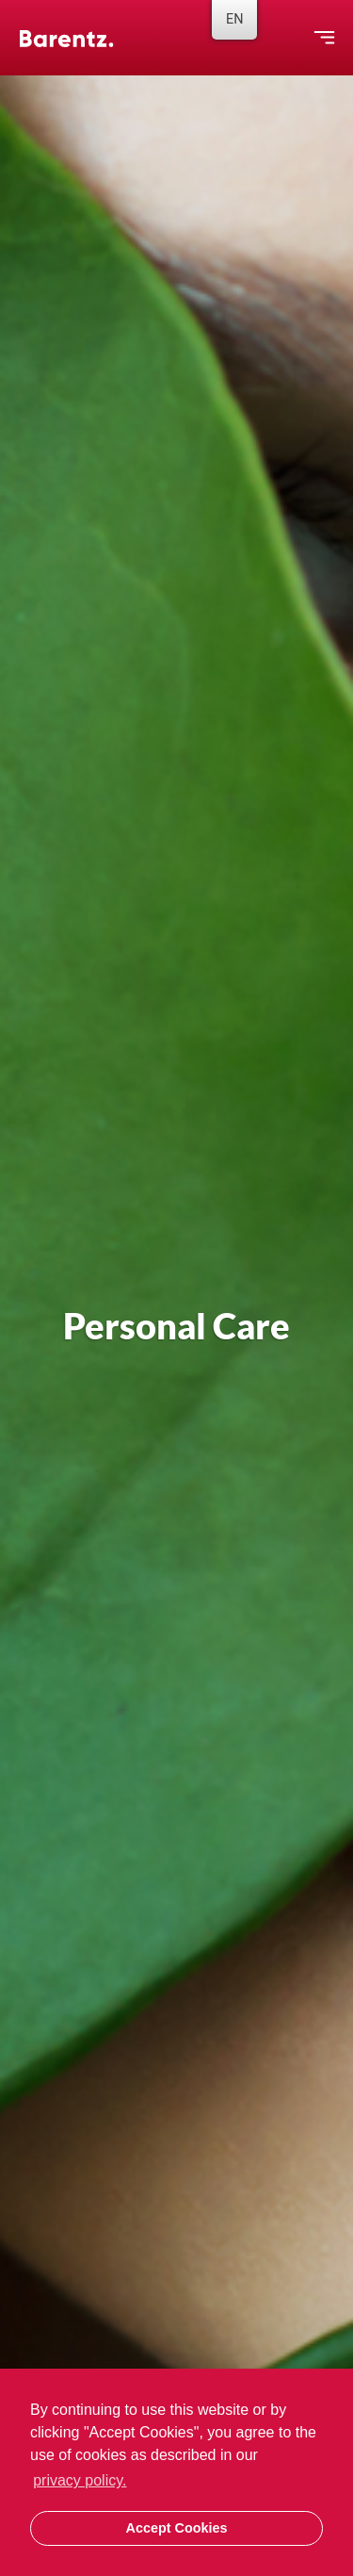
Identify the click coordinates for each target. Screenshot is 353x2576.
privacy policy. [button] (79, 2480)
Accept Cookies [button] (177, 2527)
